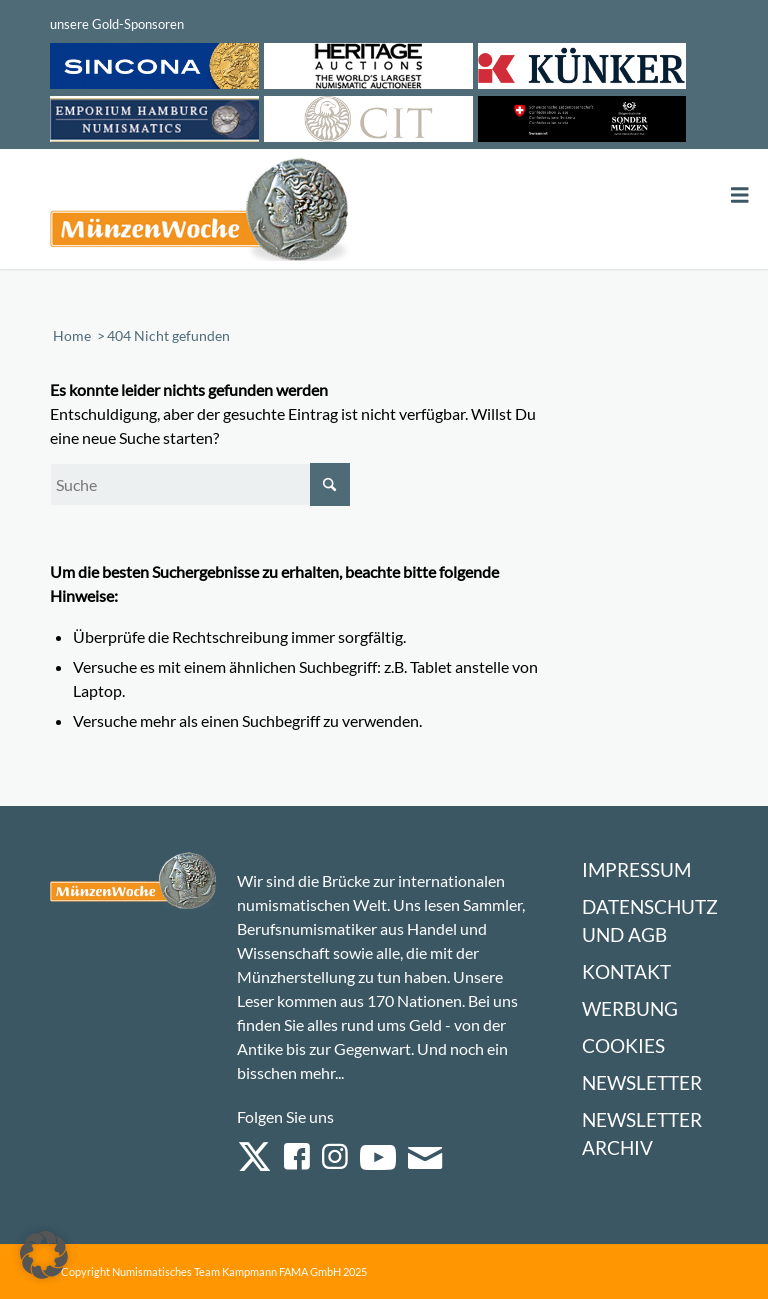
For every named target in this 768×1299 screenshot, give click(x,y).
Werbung (630, 1008)
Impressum (636, 869)
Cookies (623, 1045)
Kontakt (626, 971)
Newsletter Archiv (642, 1133)
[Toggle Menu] (740, 195)
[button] (44, 1255)
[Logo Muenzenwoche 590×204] (200, 213)
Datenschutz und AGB (650, 920)
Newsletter (642, 1082)
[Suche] (200, 484)
